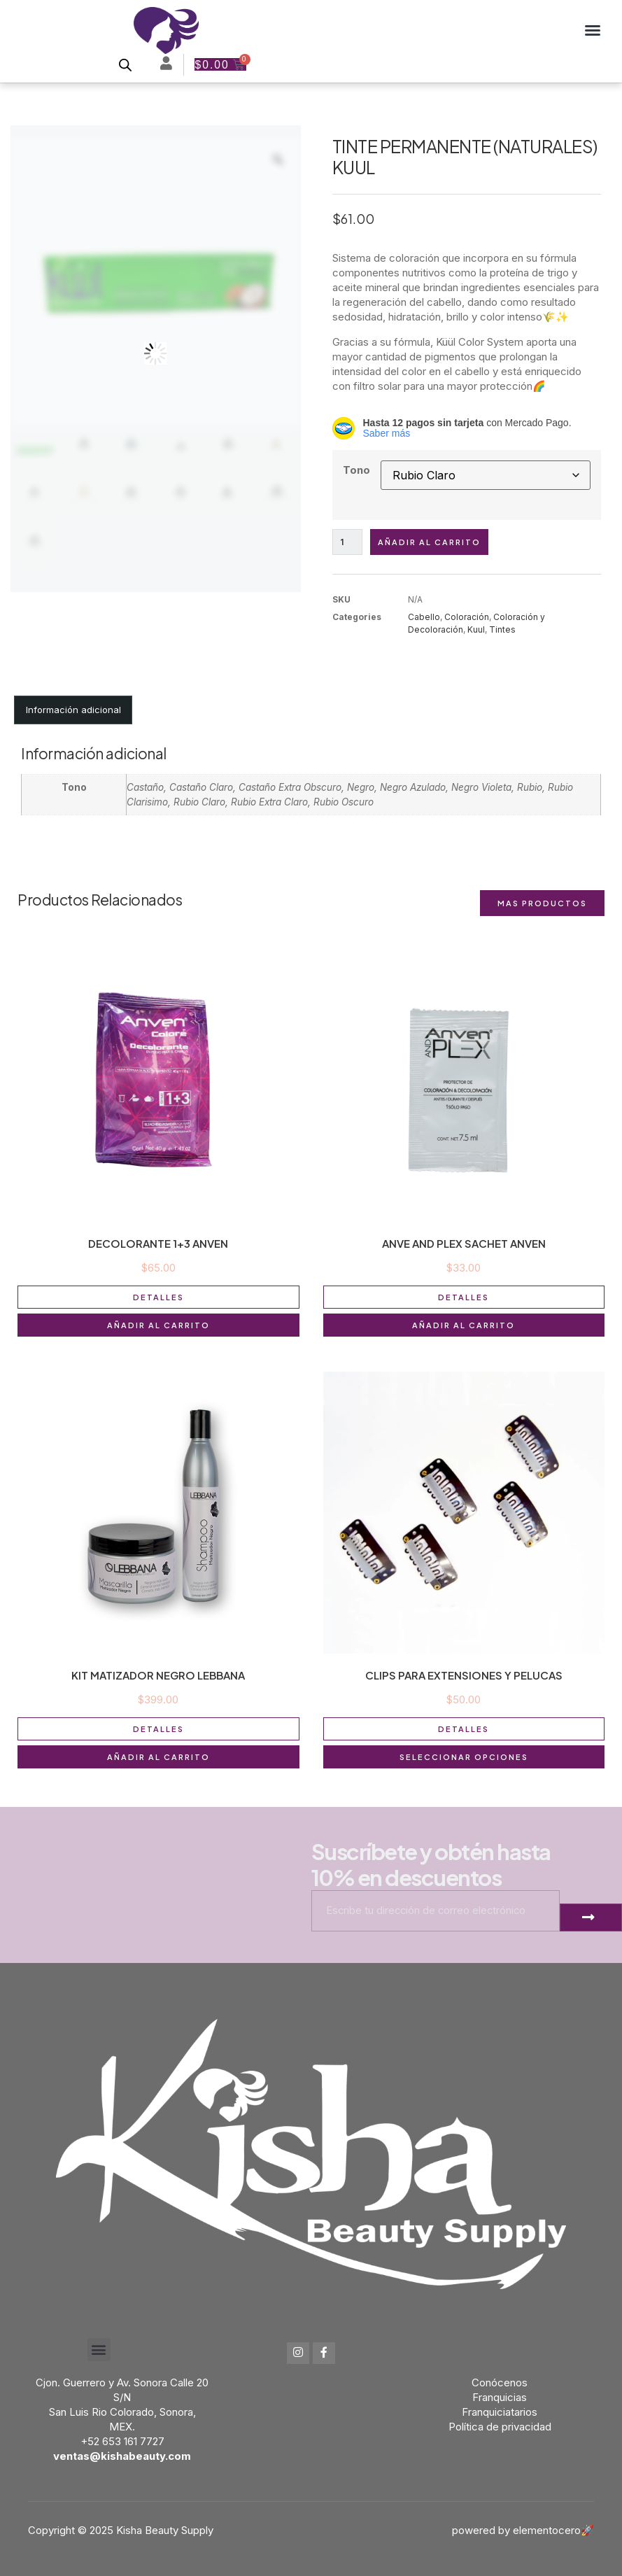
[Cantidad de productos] (347, 542)
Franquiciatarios (499, 2412)
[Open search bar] (125, 65)
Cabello (424, 617)
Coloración (466, 617)
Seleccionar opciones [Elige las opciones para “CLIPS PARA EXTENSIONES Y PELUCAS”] (464, 1756)
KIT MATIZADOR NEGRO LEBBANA (158, 1675)
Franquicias (499, 2397)
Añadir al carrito (429, 542)
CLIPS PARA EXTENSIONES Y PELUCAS (464, 1675)
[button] (592, 30)
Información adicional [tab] (73, 709)
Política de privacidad (499, 2426)
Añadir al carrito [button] (158, 1325)
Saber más (387, 433)
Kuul (476, 629)
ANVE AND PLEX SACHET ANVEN (464, 1243)
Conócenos (500, 2382)
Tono (356, 470)
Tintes (502, 629)
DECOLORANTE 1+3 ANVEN (158, 1243)
